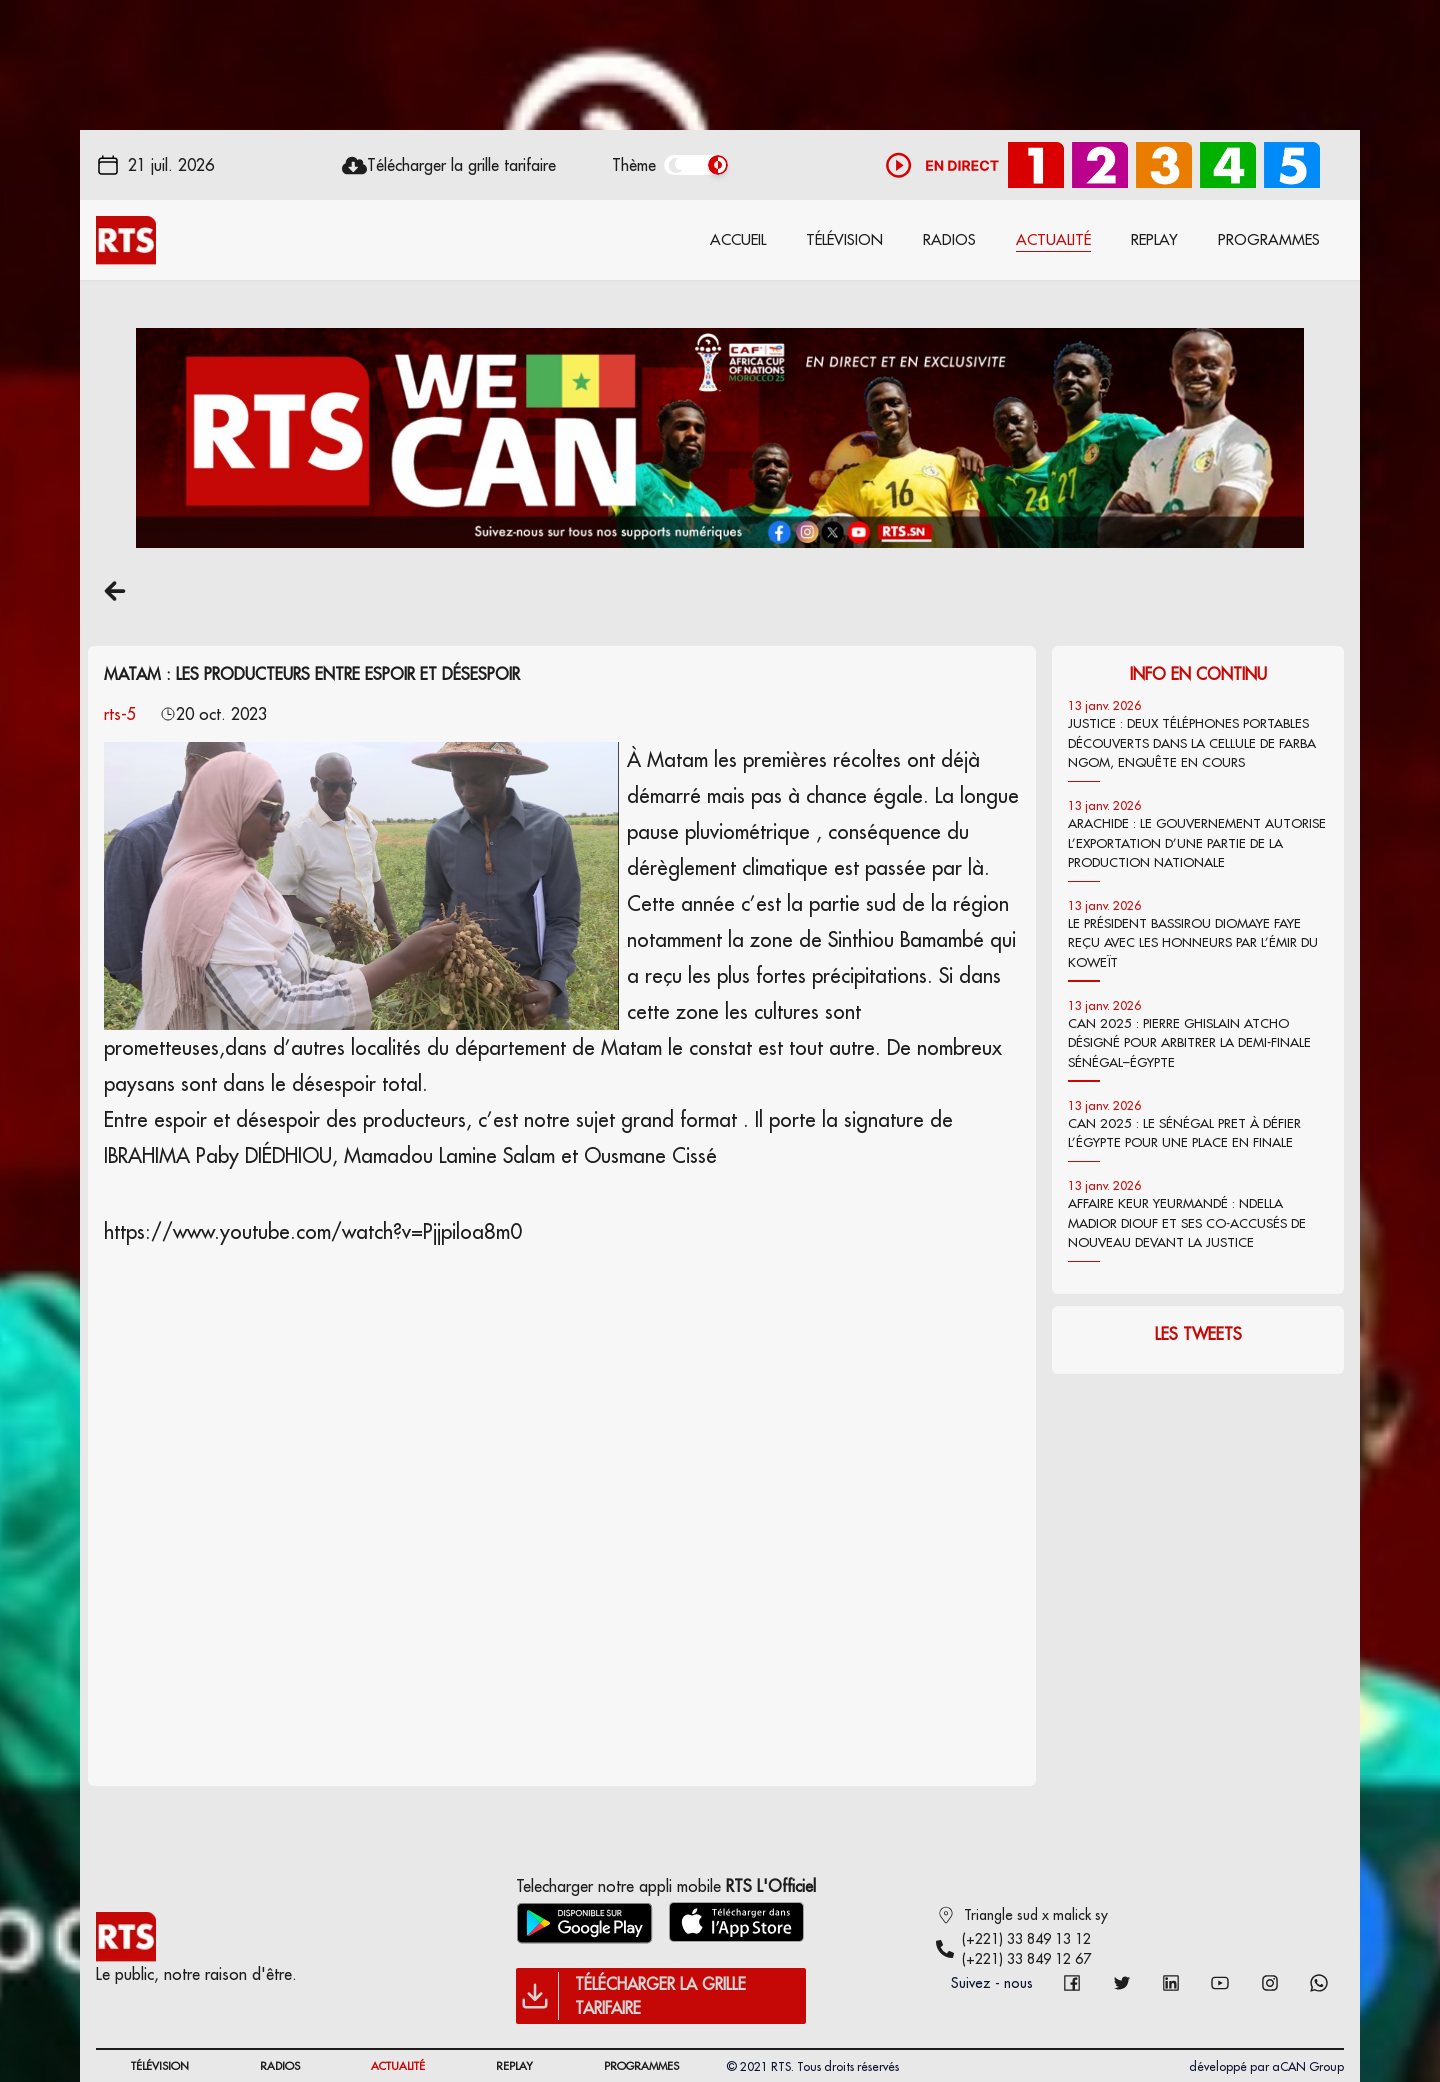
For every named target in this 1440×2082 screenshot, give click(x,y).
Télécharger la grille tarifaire (461, 165)
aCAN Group (1308, 2066)
